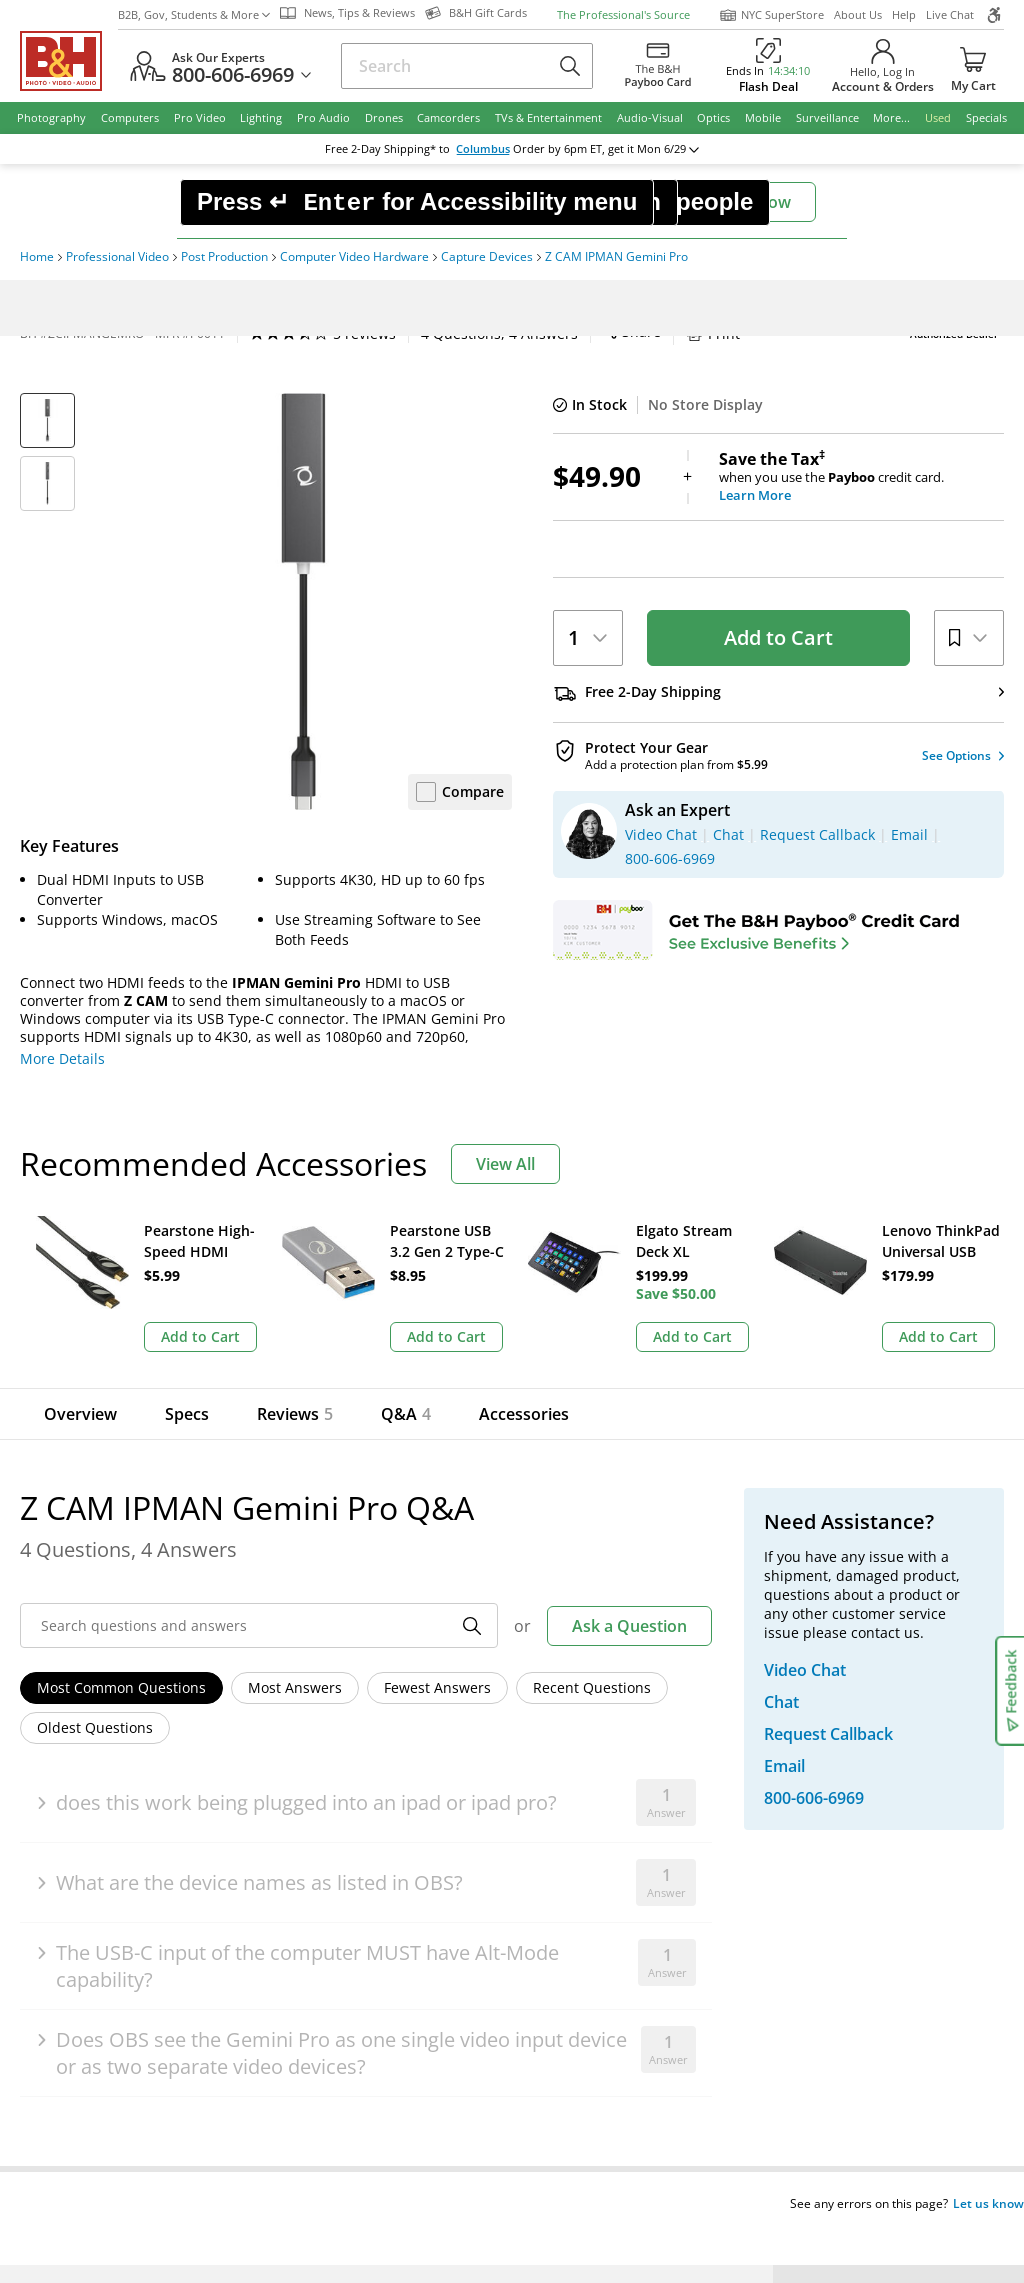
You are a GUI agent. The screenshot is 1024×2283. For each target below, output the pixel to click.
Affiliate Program (357, 1865)
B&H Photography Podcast (619, 1893)
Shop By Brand (119, 1921)
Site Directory (115, 1893)
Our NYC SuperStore (369, 1781)
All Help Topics (120, 1949)
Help (904, 14)
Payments (102, 1837)
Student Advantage (596, 1781)
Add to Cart (778, 637)
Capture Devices (487, 257)
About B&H (337, 1753)
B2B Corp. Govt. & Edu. (608, 1809)
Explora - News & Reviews (618, 1865)
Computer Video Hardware (354, 257)
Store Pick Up (868, 1936)
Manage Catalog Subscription (168, 1809)
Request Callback (893, 1823)
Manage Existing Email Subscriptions (193, 1658)
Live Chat (950, 14)
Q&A (399, 1414)
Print (531, 333)
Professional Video (117, 257)
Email (104, 1608)
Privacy (626, 2121)
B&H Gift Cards (874, 1965)
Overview (80, 1414)
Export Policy (727, 2121)
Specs (187, 1414)
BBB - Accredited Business (120, 2055)
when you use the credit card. (861, 477)
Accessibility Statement (882, 2129)
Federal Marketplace (600, 1753)
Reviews (295, 1414)
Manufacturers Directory (383, 1893)
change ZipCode (508, 149)
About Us (858, 14)
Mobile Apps (706, 2057)
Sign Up (385, 1608)
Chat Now (753, 202)
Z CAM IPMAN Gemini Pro (616, 257)
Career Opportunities (372, 1921)
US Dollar (901, 1590)
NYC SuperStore (771, 15)
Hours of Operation (365, 1809)
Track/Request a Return (149, 1781)
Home (37, 257)
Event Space (572, 1837)
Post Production (224, 257)
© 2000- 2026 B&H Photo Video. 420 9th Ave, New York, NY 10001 (252, 2128)
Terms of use (523, 2121)
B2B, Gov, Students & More (194, 14)
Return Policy (114, 1753)
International (113, 1865)
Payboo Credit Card (365, 1837)
